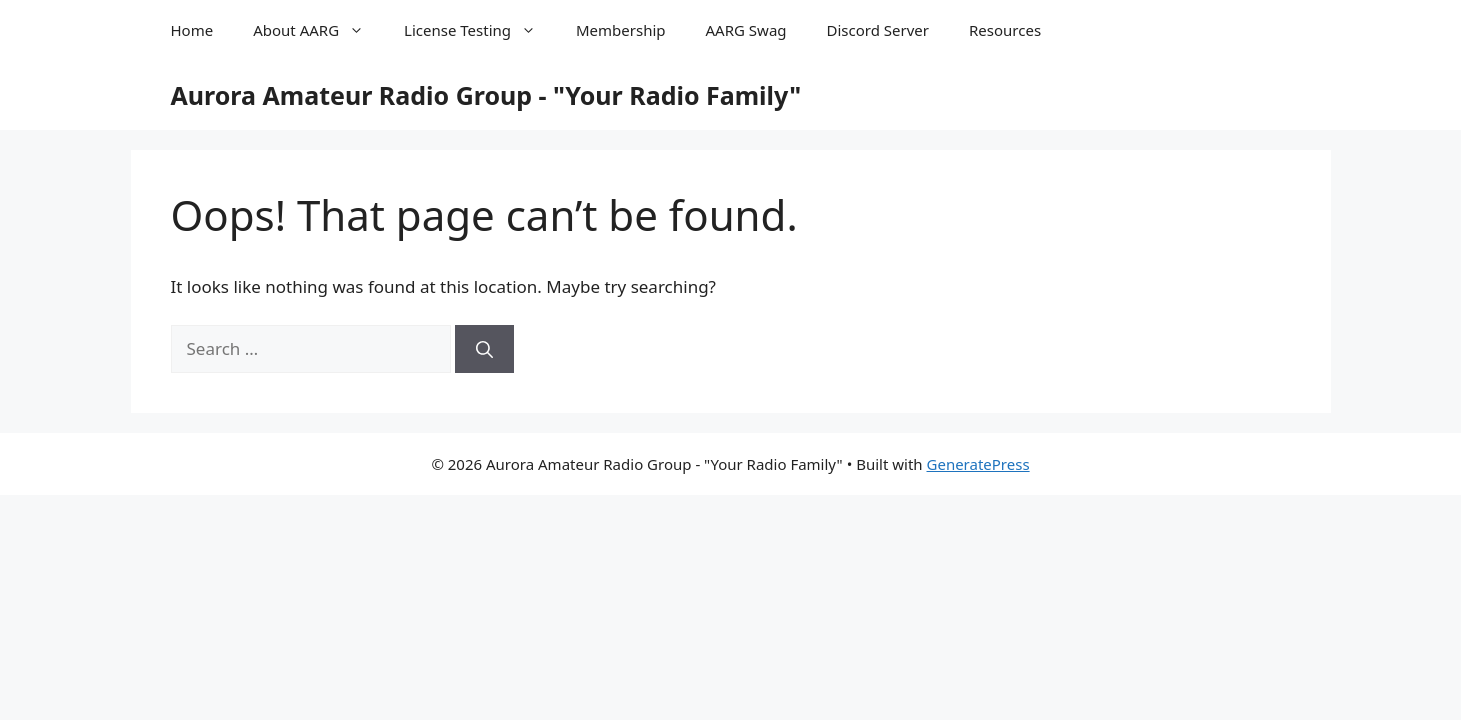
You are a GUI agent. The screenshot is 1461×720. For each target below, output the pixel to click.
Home (192, 30)
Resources (1005, 30)
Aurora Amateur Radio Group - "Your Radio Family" (486, 95)
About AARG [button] (318, 30)
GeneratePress (978, 464)
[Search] (484, 349)
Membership (621, 30)
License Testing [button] (480, 30)
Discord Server (878, 30)
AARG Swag (746, 30)
